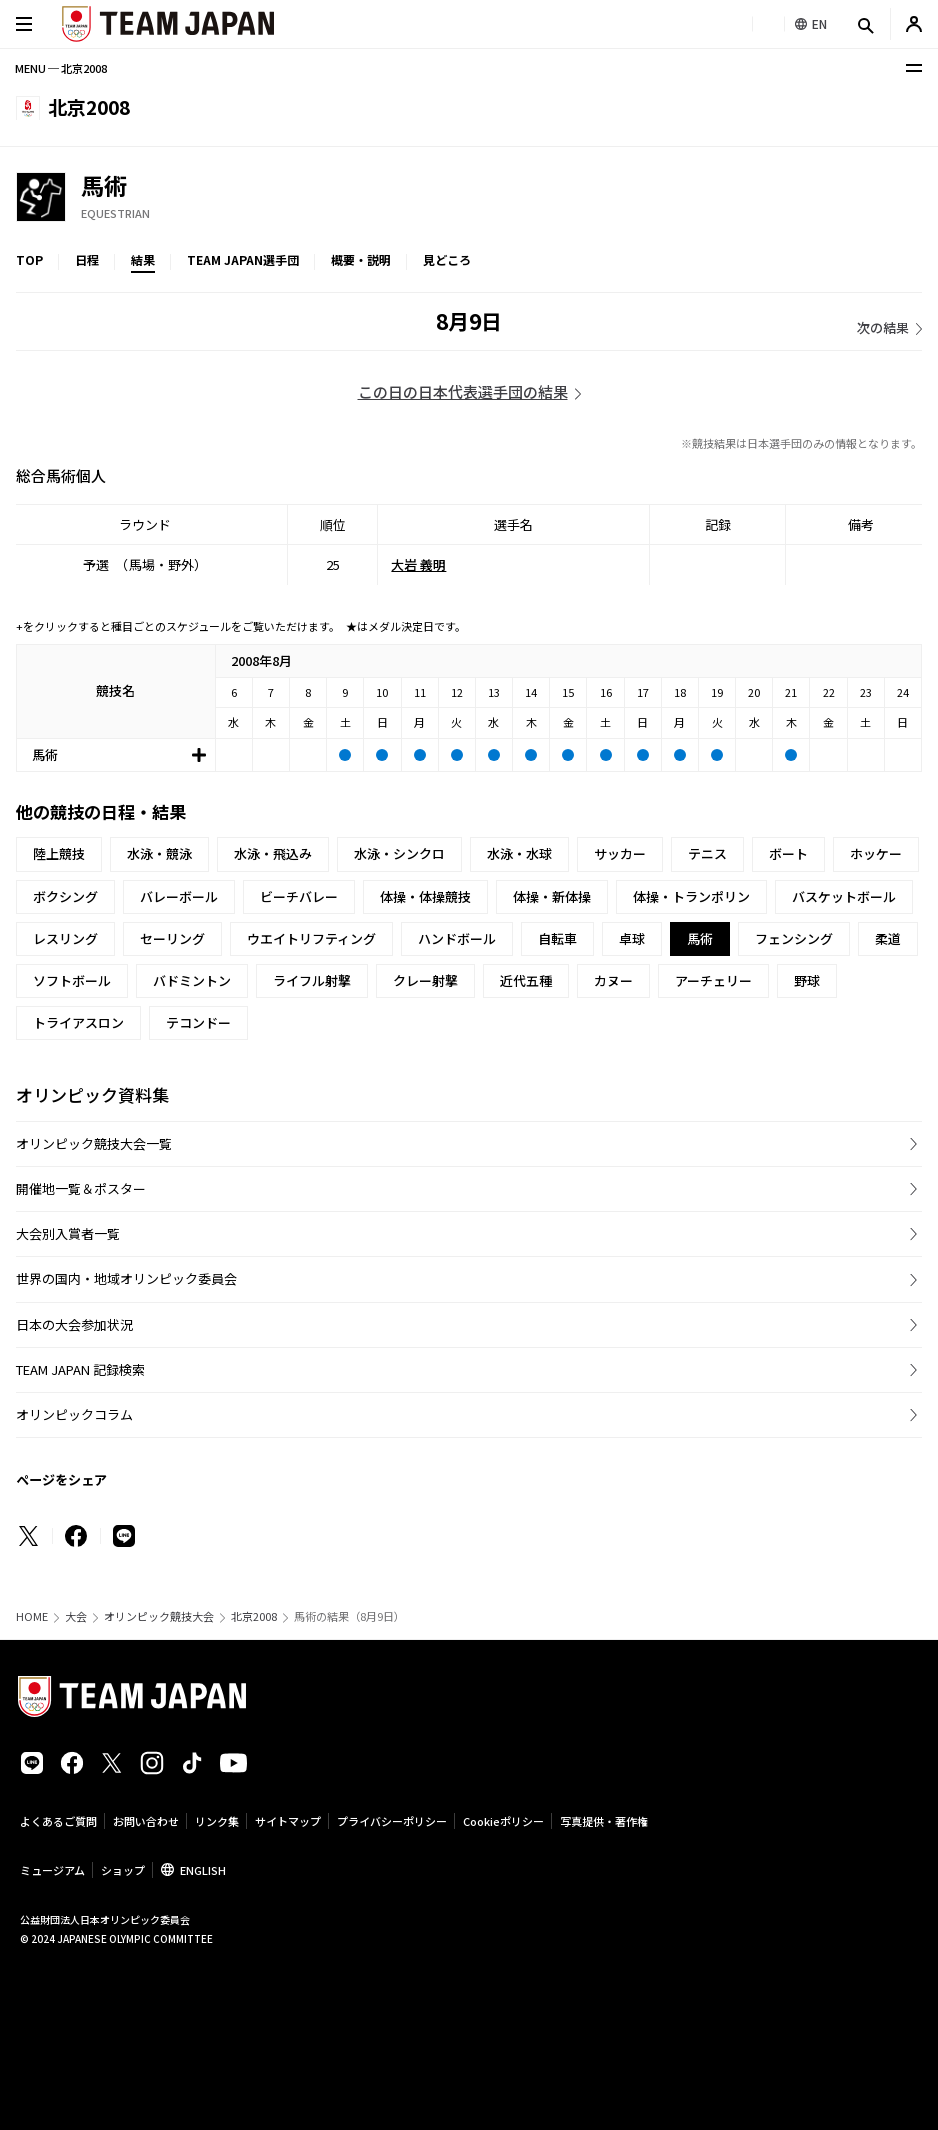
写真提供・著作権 (604, 1821)
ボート (788, 853)
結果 (143, 259)
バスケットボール (844, 896)
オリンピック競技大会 (159, 1616)
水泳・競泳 (159, 853)
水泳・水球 (519, 853)
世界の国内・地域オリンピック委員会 (126, 1278)
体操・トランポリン (691, 896)
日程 (87, 259)
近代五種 (526, 980)
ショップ (123, 1870)
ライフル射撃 (312, 980)
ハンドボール (457, 938)
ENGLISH (203, 1870)
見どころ (447, 259)
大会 (76, 1616)
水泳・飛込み (273, 853)
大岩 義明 (418, 564)
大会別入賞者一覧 (68, 1233)
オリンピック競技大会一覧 (94, 1143)
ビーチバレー (299, 896)
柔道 (888, 938)
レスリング (65, 938)
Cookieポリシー (503, 1821)
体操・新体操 (552, 896)
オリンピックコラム (74, 1414)
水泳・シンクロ (399, 853)
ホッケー (876, 853)
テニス (707, 853)
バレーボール (179, 896)
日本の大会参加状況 (74, 1324)
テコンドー (198, 1022)
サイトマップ (288, 1821)
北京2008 (254, 1616)
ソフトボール (72, 980)
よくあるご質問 (58, 1821)
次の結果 (883, 327)
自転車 (557, 938)
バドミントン (192, 980)
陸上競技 (59, 853)
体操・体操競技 (425, 896)
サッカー (620, 853)
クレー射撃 (425, 980)
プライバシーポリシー (392, 1821)
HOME (32, 1616)
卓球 (632, 938)
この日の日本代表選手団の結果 (463, 391)
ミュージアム (52, 1870)
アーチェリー (713, 980)
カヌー (613, 980)
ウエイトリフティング (311, 938)
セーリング (172, 938)
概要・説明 (361, 259)
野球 (807, 980)
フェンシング (794, 938)
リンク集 (217, 1821)
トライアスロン (78, 1022)
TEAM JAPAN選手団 (243, 259)
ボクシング (65, 896)
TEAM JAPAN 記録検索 (80, 1369)
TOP (29, 259)
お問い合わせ (146, 1821)
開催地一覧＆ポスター (81, 1188)
